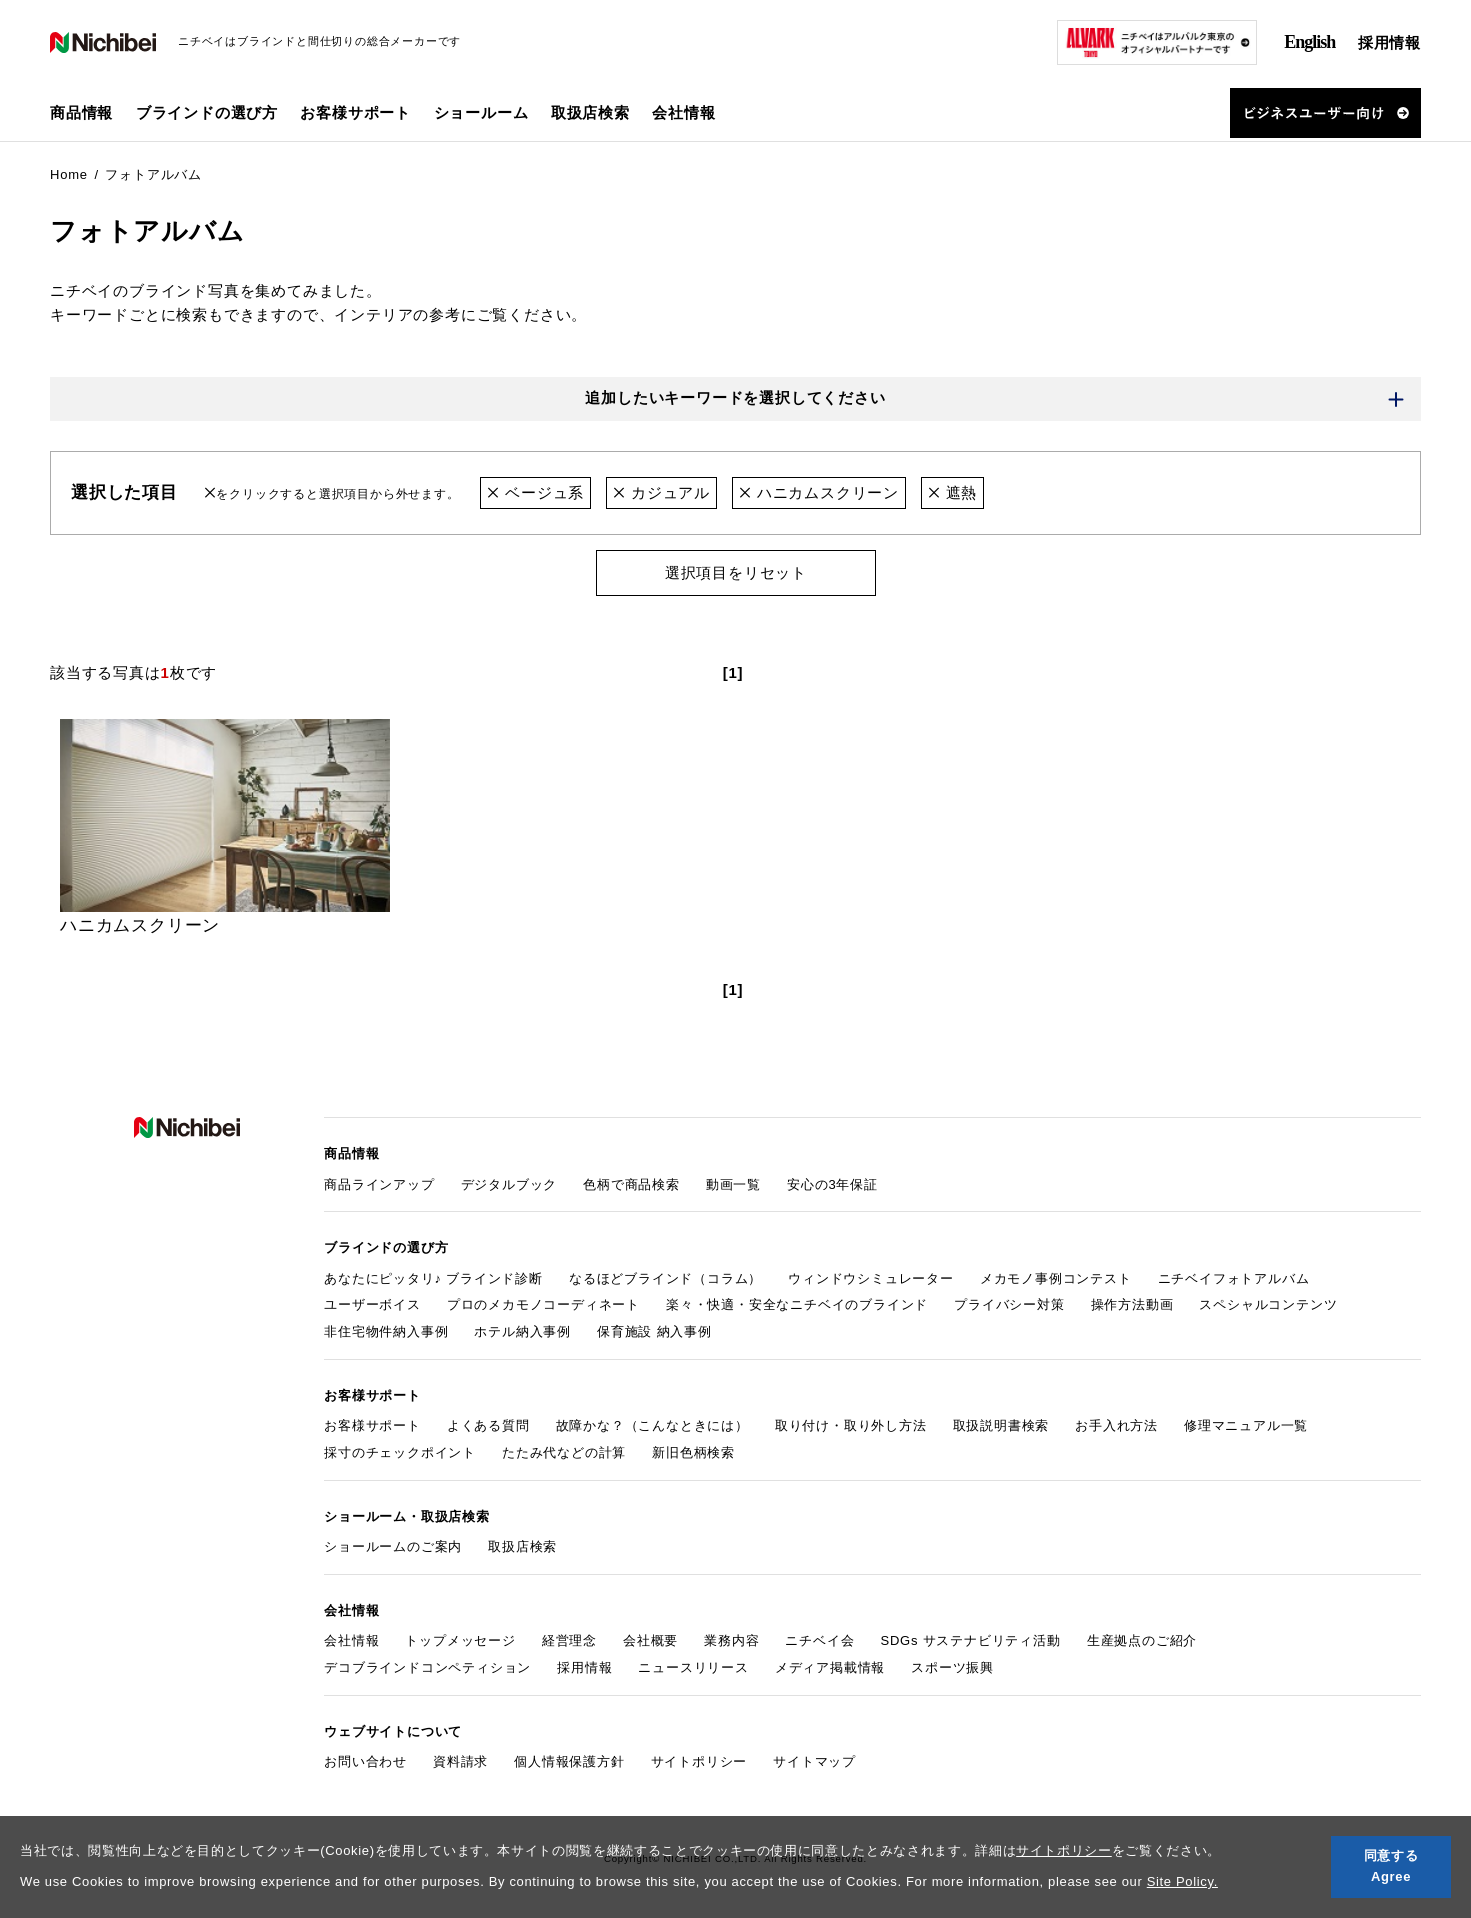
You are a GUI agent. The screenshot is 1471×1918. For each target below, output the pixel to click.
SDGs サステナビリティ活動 (970, 1641)
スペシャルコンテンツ (1268, 1305)
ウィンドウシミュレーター (871, 1278)
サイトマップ (814, 1761)
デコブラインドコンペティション (427, 1667)
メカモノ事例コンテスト (1056, 1278)
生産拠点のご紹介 (1142, 1641)
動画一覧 (733, 1184)
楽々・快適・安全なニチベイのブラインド (797, 1305)
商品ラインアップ (379, 1184)
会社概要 (650, 1641)
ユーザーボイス (372, 1305)
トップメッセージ (460, 1641)
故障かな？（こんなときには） (652, 1426)
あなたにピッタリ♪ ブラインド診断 (433, 1278)
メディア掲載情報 (830, 1667)
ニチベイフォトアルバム (1234, 1278)
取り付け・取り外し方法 (851, 1426)
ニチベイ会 (819, 1641)
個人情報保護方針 (569, 1761)
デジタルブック (509, 1184)
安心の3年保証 (832, 1184)
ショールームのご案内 (393, 1546)
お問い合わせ (365, 1761)
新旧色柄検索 (693, 1452)
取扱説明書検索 (1001, 1426)
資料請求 (460, 1761)
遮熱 (952, 492)
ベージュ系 (535, 492)
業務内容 (731, 1641)
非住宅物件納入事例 (386, 1331)
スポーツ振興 (952, 1667)
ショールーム (481, 112)
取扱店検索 (590, 112)
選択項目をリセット (735, 572)
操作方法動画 (1132, 1305)
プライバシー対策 (1009, 1305)
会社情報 (351, 1641)
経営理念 (569, 1641)
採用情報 (1389, 42)
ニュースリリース (693, 1667)
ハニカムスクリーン (819, 492)
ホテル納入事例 (522, 1331)
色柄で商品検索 (631, 1184)
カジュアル (661, 492)
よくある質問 (488, 1426)
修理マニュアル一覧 (1246, 1426)
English (1309, 42)
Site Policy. (1182, 1881)
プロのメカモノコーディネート (543, 1305)
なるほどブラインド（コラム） (665, 1278)
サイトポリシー (1064, 1850)
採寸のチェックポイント (400, 1452)
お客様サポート (372, 1426)
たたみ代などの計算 (564, 1452)
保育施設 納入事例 (654, 1331)
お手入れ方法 (1116, 1426)
